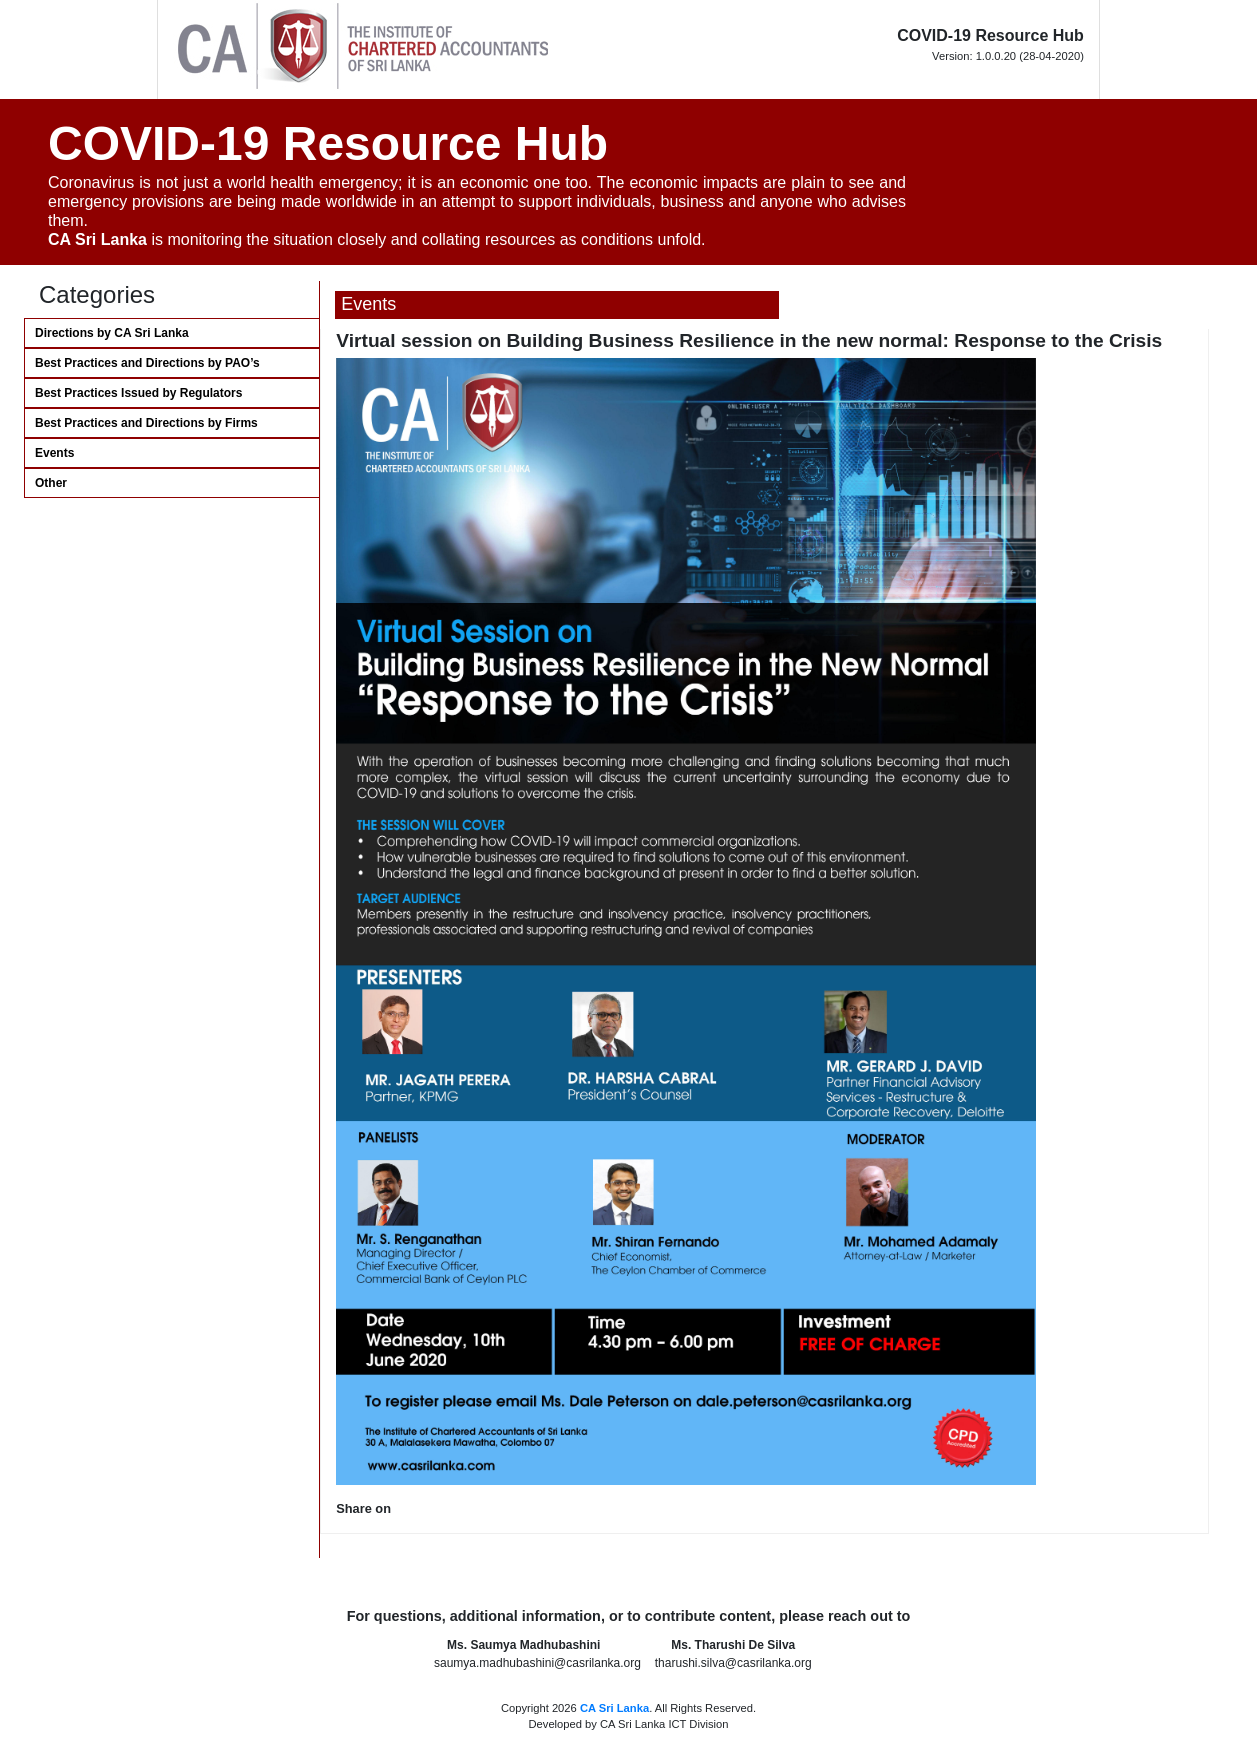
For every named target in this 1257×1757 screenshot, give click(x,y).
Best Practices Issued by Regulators (138, 393)
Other (51, 483)
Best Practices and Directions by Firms (146, 423)
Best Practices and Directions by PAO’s (147, 363)
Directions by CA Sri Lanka (112, 333)
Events (54, 453)
